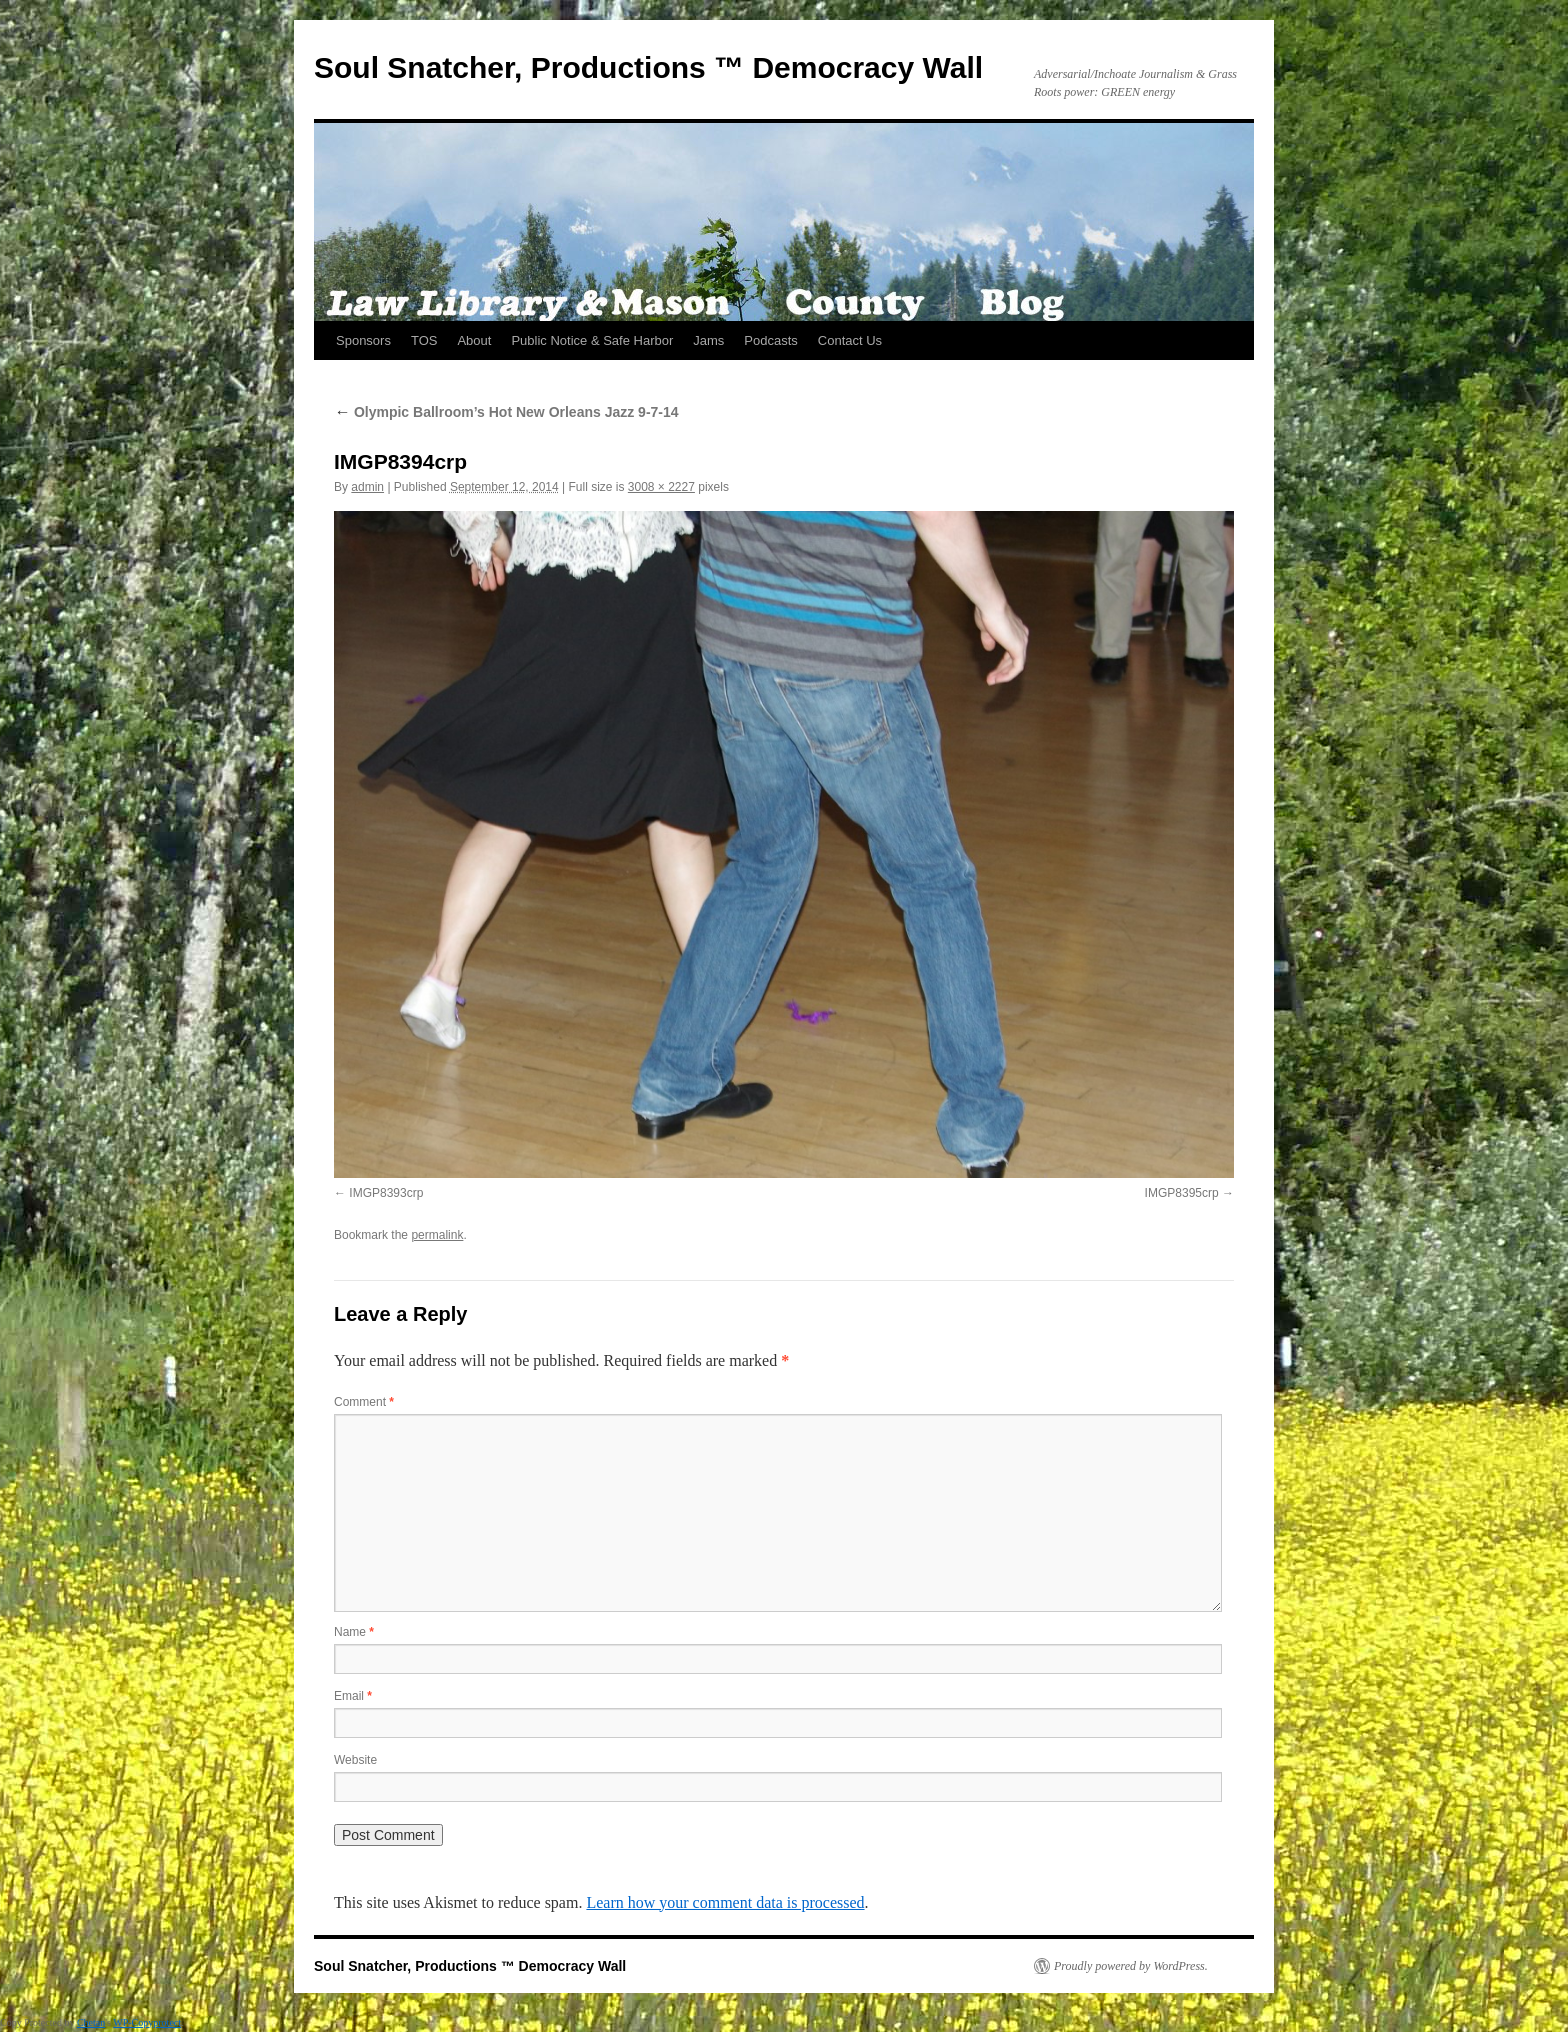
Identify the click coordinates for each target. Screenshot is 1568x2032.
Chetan (91, 2022)
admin (367, 487)
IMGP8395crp (1182, 1193)
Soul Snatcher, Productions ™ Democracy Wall (648, 67)
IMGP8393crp (386, 1193)
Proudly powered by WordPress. (1131, 1966)
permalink (437, 1235)
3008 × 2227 (661, 487)
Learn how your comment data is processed (725, 1902)
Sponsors (363, 340)
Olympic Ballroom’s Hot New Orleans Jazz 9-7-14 (506, 412)
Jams (708, 340)
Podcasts (770, 340)
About (474, 340)
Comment (364, 1402)
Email (353, 1696)
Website (355, 1760)
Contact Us (850, 340)
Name (354, 1632)
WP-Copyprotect (147, 2022)
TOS (424, 340)
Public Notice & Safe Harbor (592, 340)
